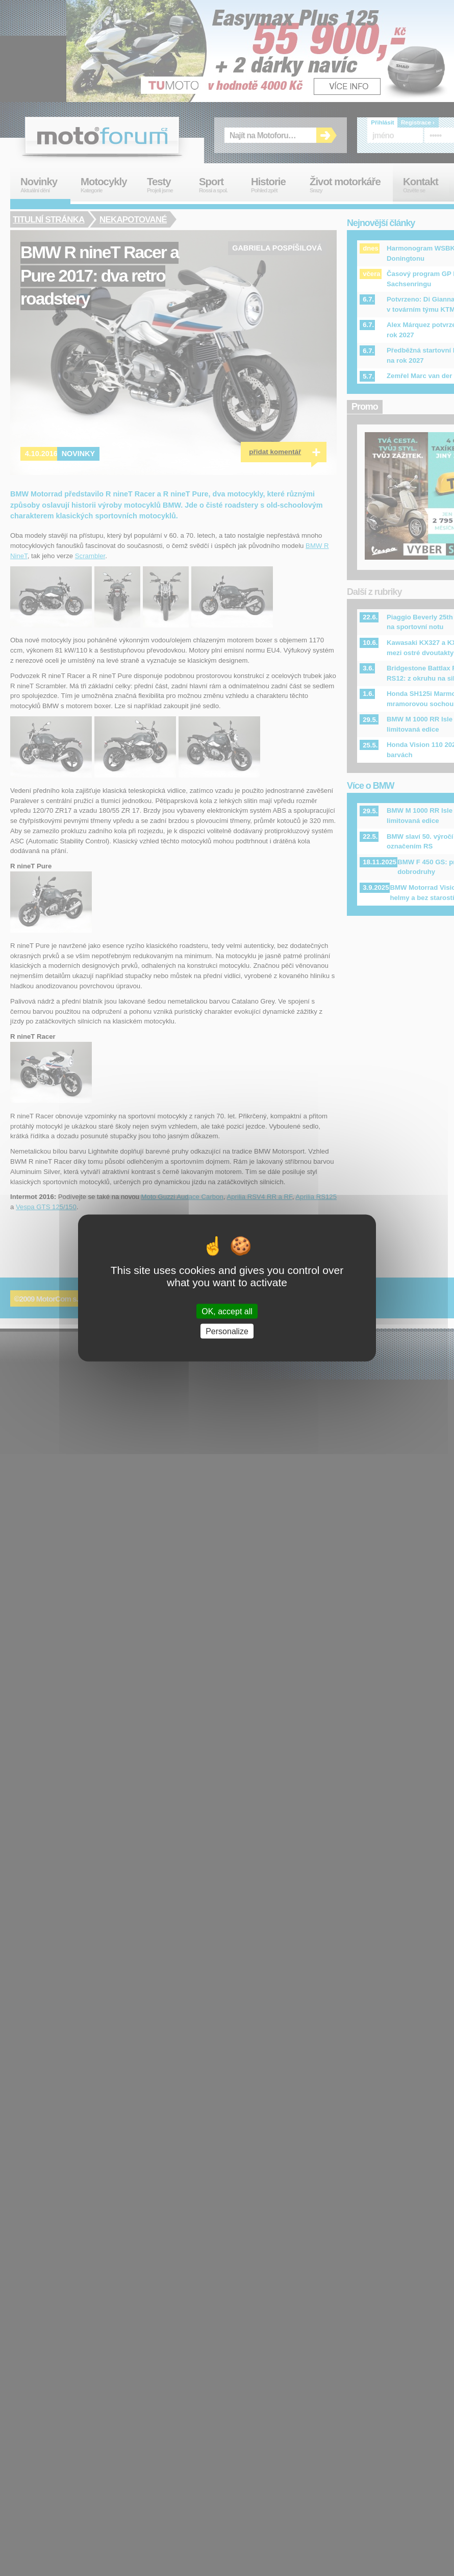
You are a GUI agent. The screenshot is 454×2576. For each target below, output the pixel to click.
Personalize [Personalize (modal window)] (227, 1331)
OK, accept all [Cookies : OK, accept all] (227, 1311)
